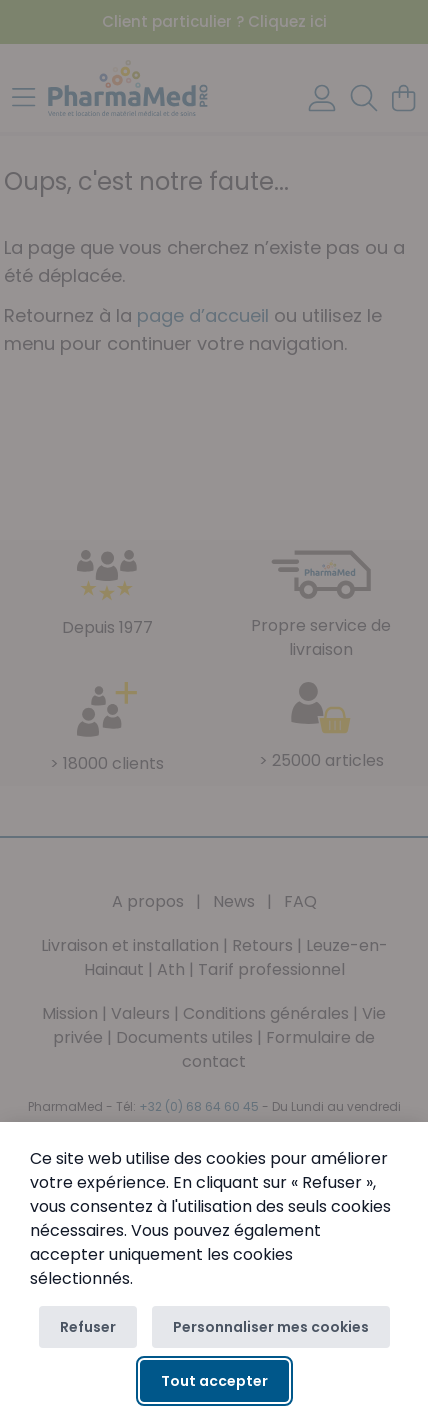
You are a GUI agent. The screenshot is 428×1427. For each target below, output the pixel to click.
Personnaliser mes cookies (271, 1327)
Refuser (88, 1327)
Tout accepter (214, 1381)
